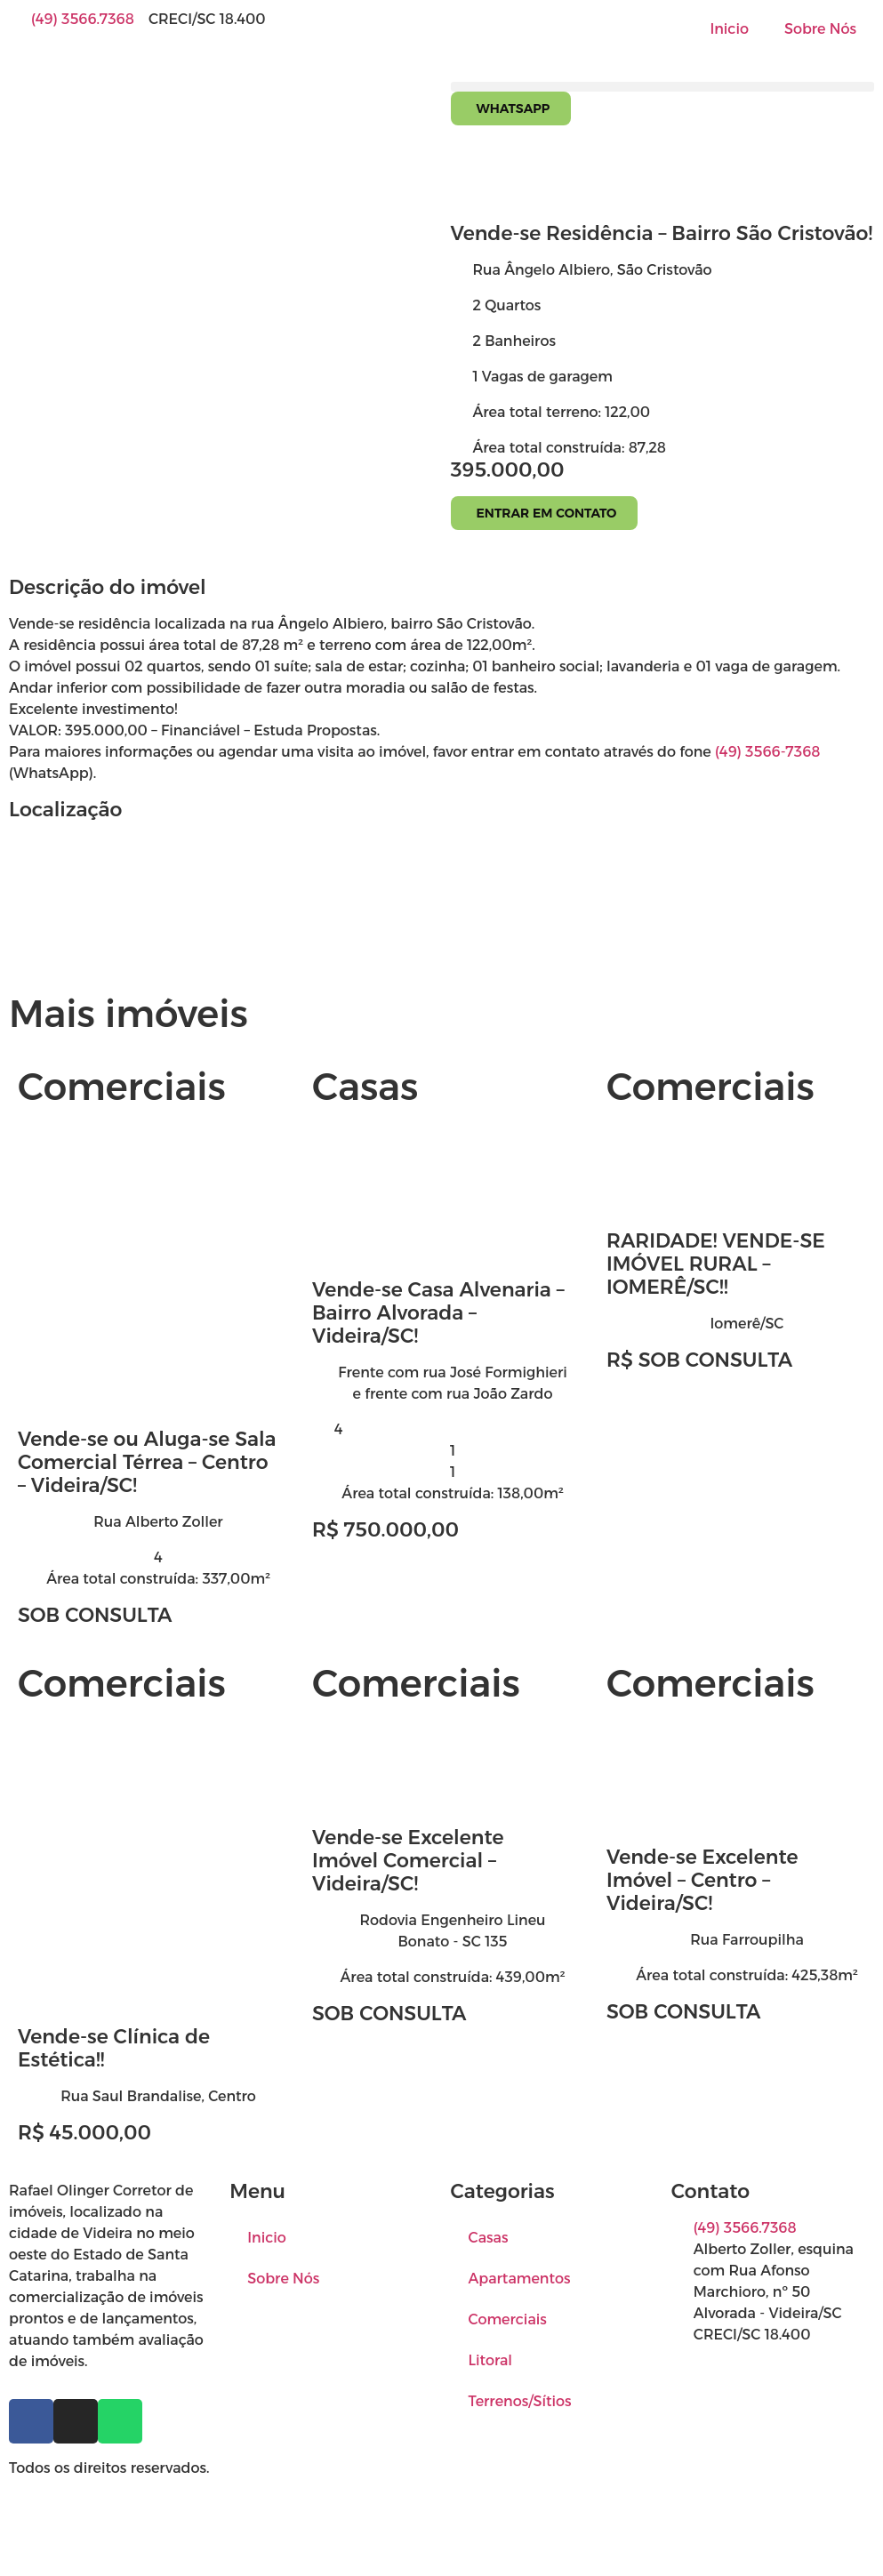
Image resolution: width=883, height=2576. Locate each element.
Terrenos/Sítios (520, 2401)
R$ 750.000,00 (385, 1530)
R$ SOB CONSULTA (699, 1360)
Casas (489, 2237)
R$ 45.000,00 (84, 2133)
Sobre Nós (820, 28)
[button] (663, 87)
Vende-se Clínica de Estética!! (114, 2048)
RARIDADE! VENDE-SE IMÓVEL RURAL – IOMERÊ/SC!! (715, 1264)
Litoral (491, 2360)
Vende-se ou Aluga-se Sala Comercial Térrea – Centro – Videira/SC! (147, 1462)
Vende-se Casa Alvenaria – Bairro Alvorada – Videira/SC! (438, 1313)
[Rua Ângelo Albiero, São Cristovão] (441, 902)
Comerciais (508, 2319)
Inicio (729, 28)
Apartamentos (520, 2278)
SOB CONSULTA (95, 1615)
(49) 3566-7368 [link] (767, 751)
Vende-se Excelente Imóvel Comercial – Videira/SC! (407, 1861)
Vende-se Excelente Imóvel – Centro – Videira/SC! (702, 1880)
